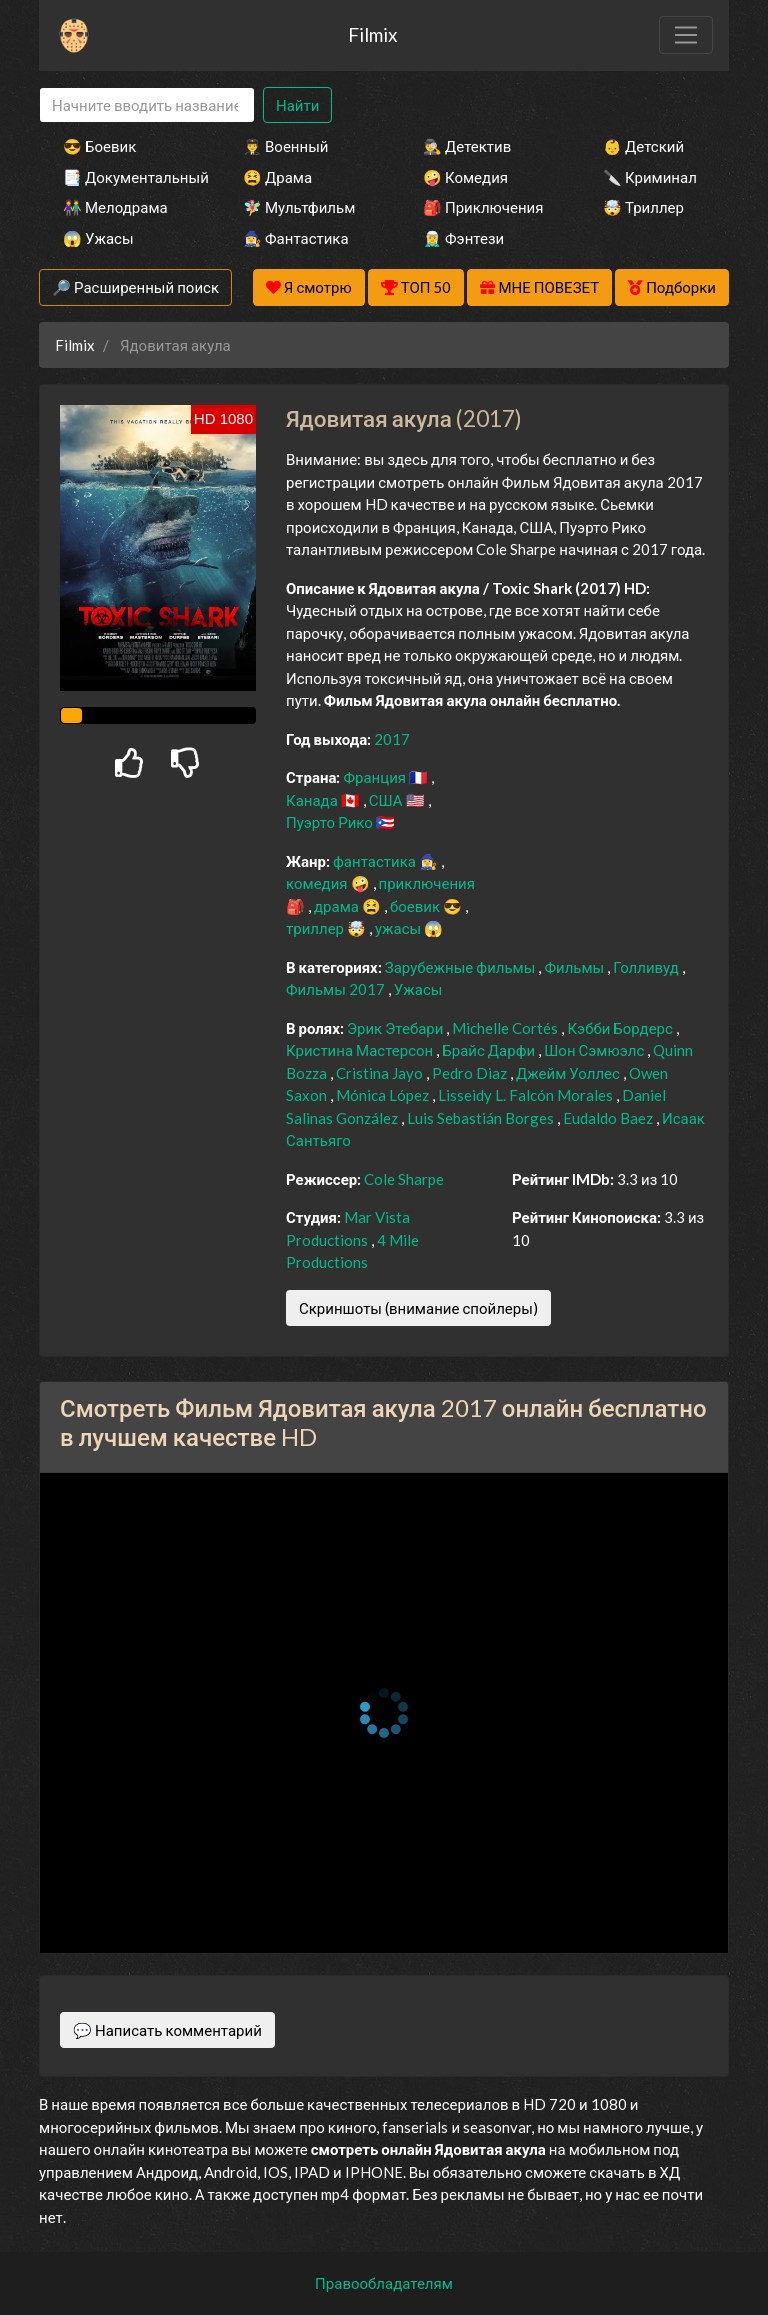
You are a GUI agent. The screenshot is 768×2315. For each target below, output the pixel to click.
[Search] (147, 105)
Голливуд (647, 967)
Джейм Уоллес (569, 1073)
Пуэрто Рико (331, 822)
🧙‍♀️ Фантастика (296, 238)
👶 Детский (643, 146)
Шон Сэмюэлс (595, 1050)
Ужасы (418, 989)
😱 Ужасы (98, 238)
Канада (313, 800)
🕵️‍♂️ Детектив (467, 146)
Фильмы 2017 (337, 989)
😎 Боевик (99, 146)
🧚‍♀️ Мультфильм (299, 207)
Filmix (372, 34)
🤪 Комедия (465, 177)
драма (338, 906)
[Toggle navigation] (686, 35)
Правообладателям (384, 2283)
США (387, 800)
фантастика (376, 861)
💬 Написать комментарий (167, 2030)
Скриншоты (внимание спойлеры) (418, 1308)
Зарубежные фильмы (462, 967)
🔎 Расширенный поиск (135, 287)
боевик (416, 906)
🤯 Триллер (643, 207)
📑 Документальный (126, 177)
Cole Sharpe (404, 1179)
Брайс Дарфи (490, 1050)
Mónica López (384, 1095)
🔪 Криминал (650, 177)
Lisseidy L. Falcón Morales (527, 1095)
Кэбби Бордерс (621, 1028)
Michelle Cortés (506, 1028)
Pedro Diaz (471, 1073)
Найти (297, 105)
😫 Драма (277, 177)
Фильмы (575, 967)
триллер (316, 928)
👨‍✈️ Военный (285, 146)
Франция (376, 777)
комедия (318, 883)
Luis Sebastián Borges (482, 1118)
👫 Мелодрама (115, 207)
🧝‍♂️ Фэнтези (463, 238)
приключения (427, 883)
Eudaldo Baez (609, 1118)
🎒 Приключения (483, 207)
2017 (392, 739)
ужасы (399, 928)
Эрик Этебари (397, 1028)
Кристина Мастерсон (361, 1050)
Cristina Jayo (381, 1073)
